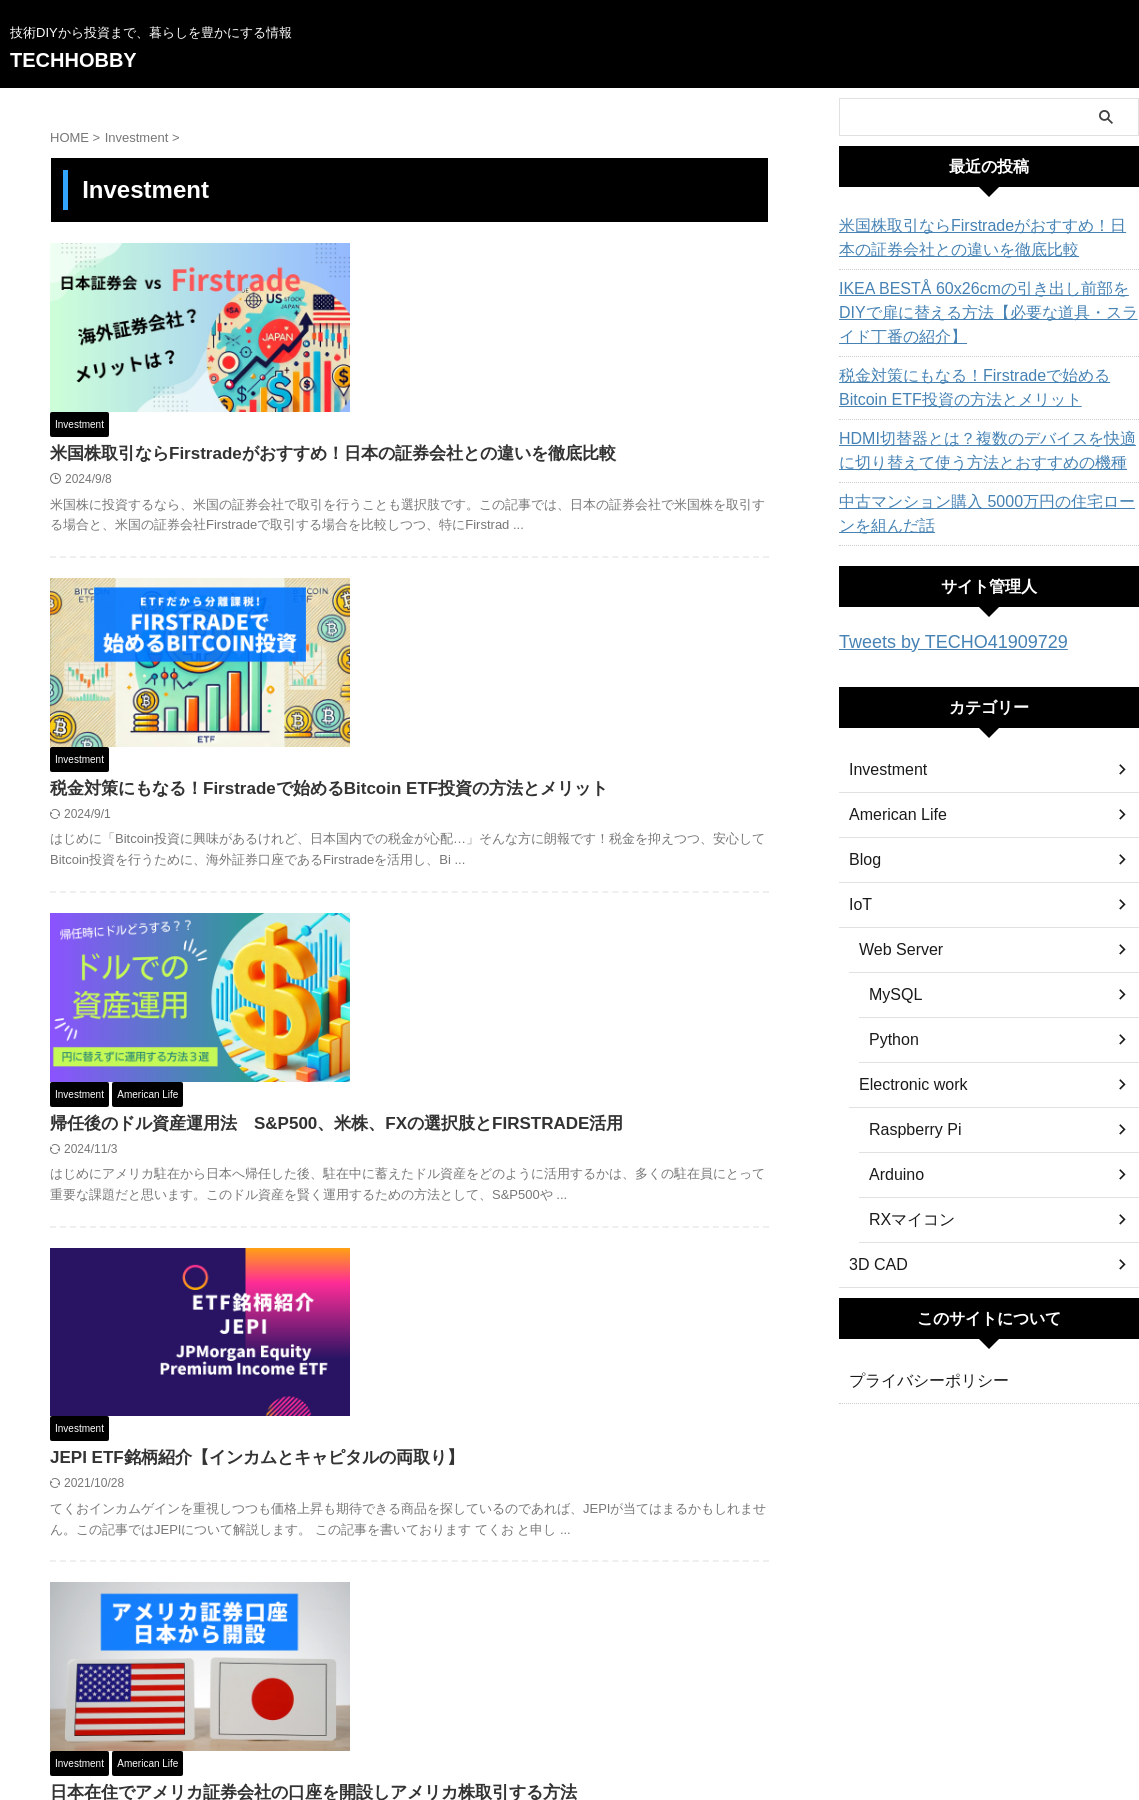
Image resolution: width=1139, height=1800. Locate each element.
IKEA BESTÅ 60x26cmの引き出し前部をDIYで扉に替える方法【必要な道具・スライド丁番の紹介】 (986, 313)
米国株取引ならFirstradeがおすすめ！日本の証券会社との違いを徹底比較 (985, 238)
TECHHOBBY (73, 60)
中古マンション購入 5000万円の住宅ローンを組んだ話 (982, 514)
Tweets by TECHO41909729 (934, 640)
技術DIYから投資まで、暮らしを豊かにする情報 (569, 1711)
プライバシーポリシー (919, 1378)
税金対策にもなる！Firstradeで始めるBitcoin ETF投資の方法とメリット (978, 388)
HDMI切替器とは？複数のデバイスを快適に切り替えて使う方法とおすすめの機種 (983, 451)
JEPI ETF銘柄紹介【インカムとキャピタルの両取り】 (559, 951)
